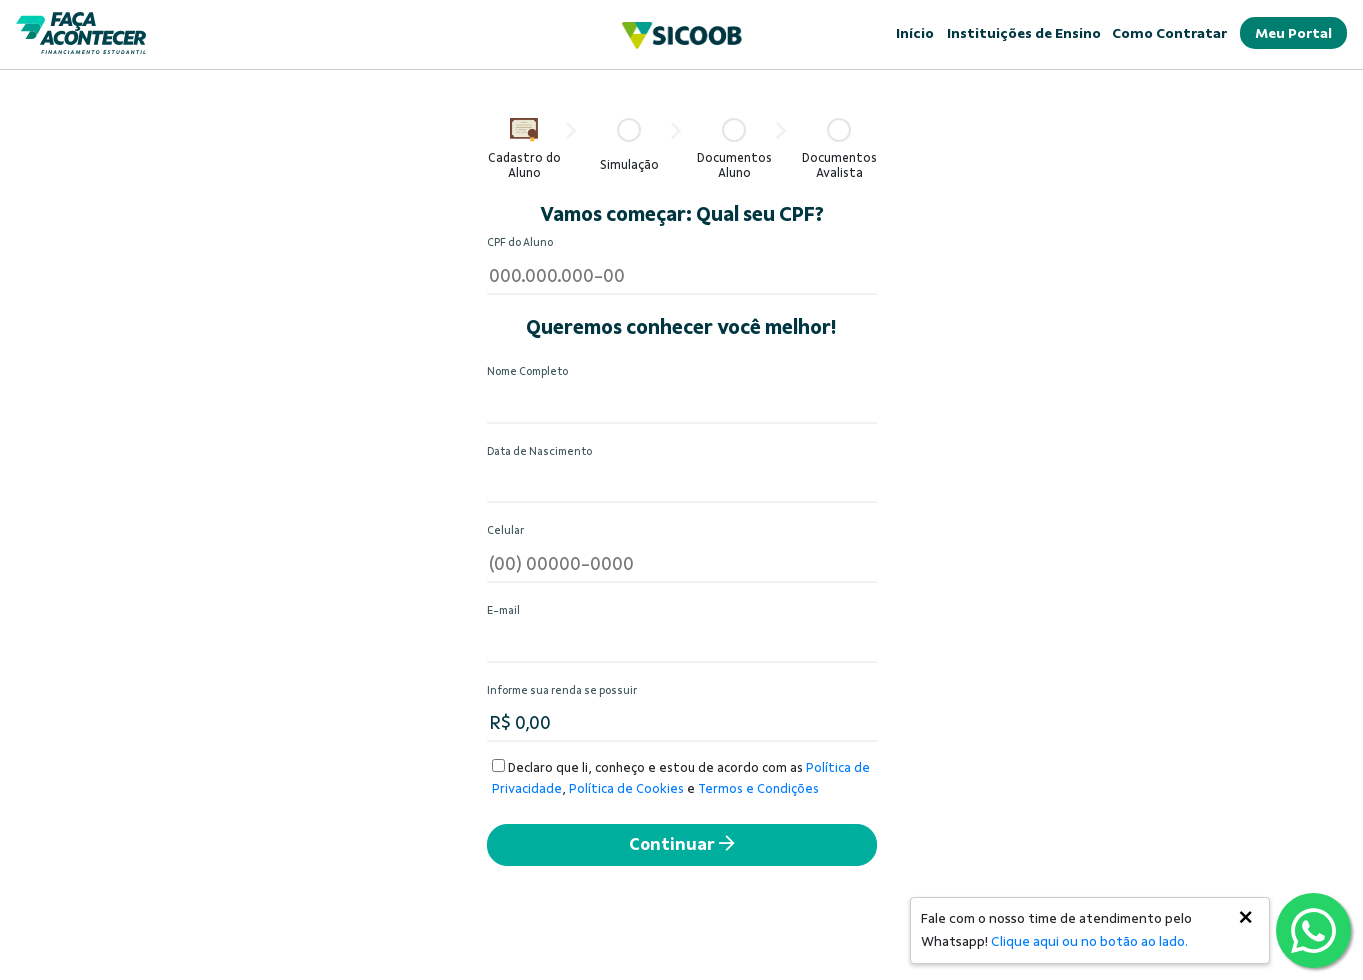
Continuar (681, 844)
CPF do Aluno (520, 242)
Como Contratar (1169, 33)
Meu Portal (1293, 33)
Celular (505, 530)
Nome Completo (527, 371)
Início (915, 33)
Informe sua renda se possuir (562, 690)
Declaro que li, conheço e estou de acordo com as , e (681, 777)
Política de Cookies (626, 789)
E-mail (503, 610)
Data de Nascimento (539, 451)
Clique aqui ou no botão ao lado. (1089, 941)
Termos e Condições (758, 789)
